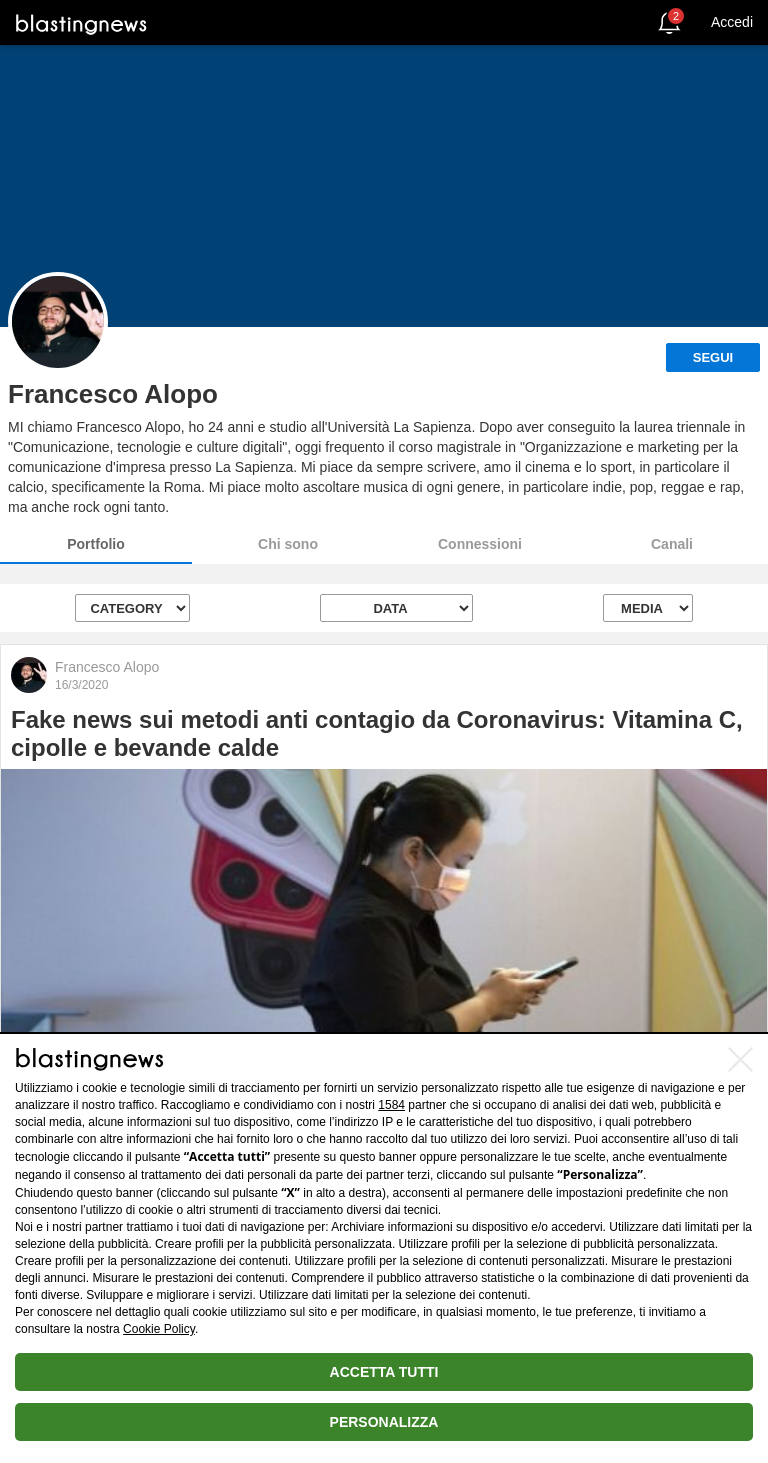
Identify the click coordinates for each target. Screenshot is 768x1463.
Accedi (732, 22)
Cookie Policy (159, 1329)
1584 (391, 1105)
